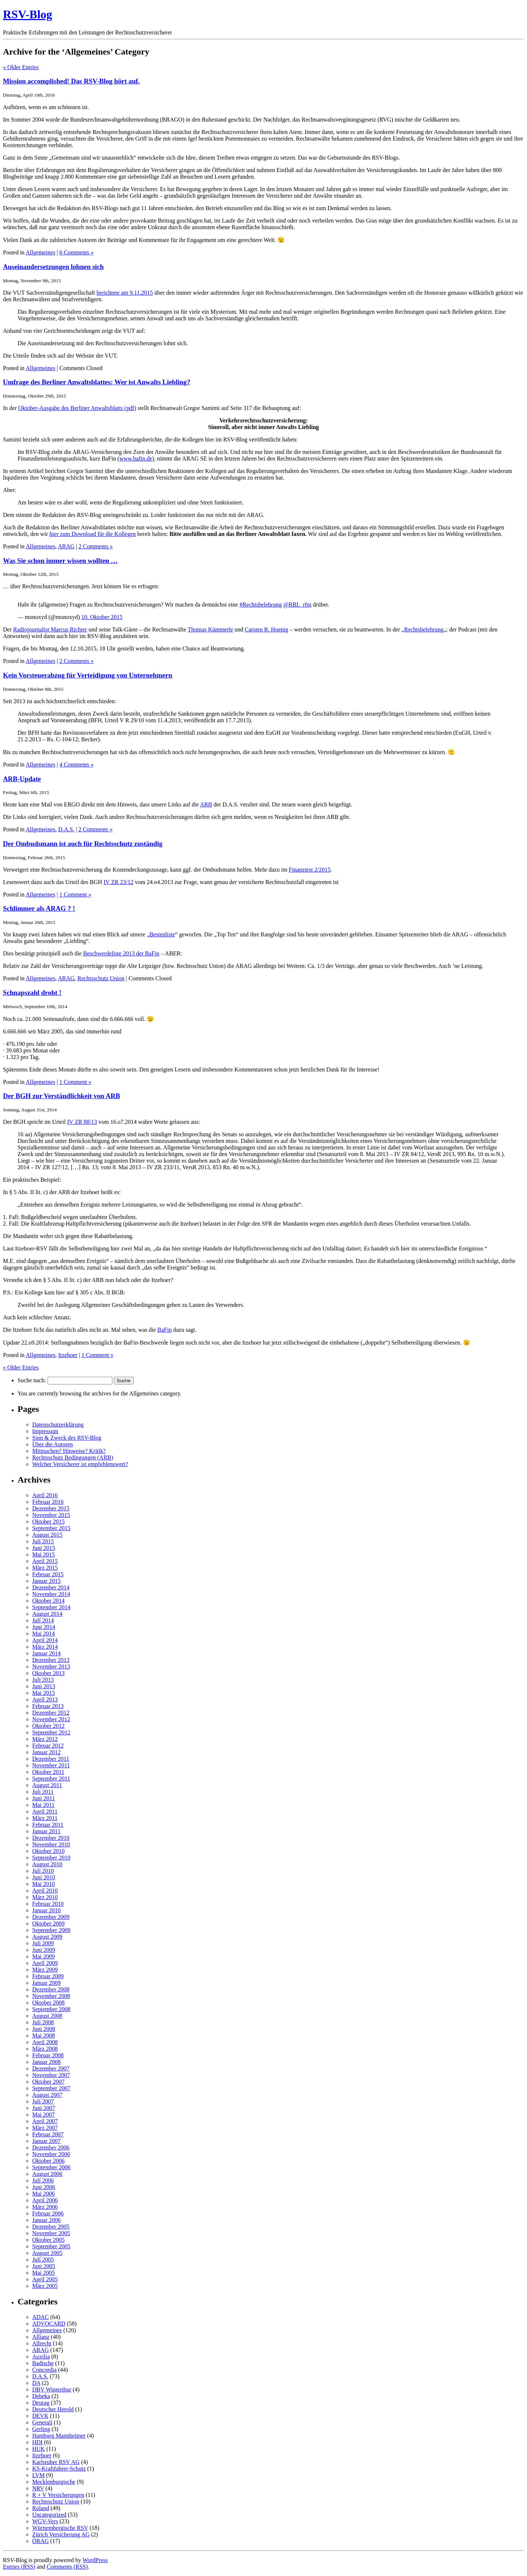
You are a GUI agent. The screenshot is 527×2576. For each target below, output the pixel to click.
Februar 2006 (48, 2213)
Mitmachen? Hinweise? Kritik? (69, 1451)
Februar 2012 (48, 1745)
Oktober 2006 (48, 2161)
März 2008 (45, 2049)
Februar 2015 (48, 1574)
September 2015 (51, 1528)
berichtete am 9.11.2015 (125, 293)
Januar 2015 (46, 1581)
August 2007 (47, 2095)
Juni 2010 (43, 1877)
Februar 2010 (48, 1904)
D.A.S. (66, 829)
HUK (38, 2449)
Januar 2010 (46, 1910)
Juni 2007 (43, 2108)
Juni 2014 (43, 1627)
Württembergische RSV (60, 2528)
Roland (40, 2508)
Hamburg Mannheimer (59, 2436)
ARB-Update (22, 779)
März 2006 (45, 2207)
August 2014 (47, 1614)
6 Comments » (76, 252)
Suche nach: (32, 1380)
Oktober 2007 (48, 2082)
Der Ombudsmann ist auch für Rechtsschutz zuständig (82, 843)
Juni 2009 (43, 1950)
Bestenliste (162, 934)
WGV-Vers (45, 2521)
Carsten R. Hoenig (266, 629)
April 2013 (45, 1699)
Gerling (41, 2429)
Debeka (41, 2396)
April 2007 (45, 2121)
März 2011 (44, 1818)
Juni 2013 (43, 1686)
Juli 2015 (43, 1541)
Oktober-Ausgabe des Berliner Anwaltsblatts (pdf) (77, 408)
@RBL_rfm (297, 604)
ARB (206, 804)
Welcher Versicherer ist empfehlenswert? (80, 1464)
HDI (37, 2442)
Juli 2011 (43, 1792)
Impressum (45, 1431)
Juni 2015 (43, 1548)
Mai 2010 (43, 1884)
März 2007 (45, 2128)
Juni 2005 (43, 2266)
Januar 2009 (46, 1983)
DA (36, 2383)
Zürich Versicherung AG (61, 2534)
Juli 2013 (43, 1680)
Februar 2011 (47, 1825)
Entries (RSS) (19, 2567)
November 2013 (51, 1666)
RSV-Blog (27, 14)
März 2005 (45, 2286)
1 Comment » (75, 894)
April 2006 (45, 2200)
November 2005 (51, 2233)
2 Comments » (96, 546)
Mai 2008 (43, 2035)
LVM (38, 2475)
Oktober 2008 (48, 2002)
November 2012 (51, 1719)
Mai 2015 (43, 1554)
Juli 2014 (43, 1620)
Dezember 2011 (50, 1759)
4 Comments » (76, 764)
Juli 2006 (43, 2180)
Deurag (40, 2403)
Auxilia (41, 2356)
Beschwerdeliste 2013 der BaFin (121, 953)
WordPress (95, 2560)
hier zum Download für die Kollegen (92, 534)
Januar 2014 (46, 1653)
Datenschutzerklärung (57, 1424)
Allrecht (41, 2343)
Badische (43, 2363)
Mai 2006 (43, 2194)
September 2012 (51, 1732)
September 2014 (51, 1607)
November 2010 (51, 1844)
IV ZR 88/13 (82, 1122)
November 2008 (51, 1996)
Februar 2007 (48, 2134)
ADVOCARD (49, 2323)
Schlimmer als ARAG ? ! (39, 908)
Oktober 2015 (48, 1521)
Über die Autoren (52, 1444)
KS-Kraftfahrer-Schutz (59, 2468)
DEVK (40, 2416)
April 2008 (45, 2042)
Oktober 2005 (48, 2240)
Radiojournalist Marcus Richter (50, 629)
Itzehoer (67, 1355)
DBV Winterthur (51, 2389)
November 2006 (51, 2154)
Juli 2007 (43, 2101)
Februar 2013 (48, 1706)
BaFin (164, 1330)
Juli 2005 (43, 2259)
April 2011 (44, 1811)
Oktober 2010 (48, 1851)
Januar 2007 (46, 2141)
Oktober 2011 (48, 1772)
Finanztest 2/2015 (309, 869)
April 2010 (45, 1890)
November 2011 (51, 1765)
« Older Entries (21, 67)
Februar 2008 (48, 2055)
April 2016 (45, 1495)
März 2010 (45, 1897)
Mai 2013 (43, 1693)
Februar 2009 (48, 1976)
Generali (42, 2422)
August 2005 (47, 2253)
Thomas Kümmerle (210, 629)
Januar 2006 (46, 2220)
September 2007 (51, 2088)
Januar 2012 (46, 1752)
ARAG (66, 546)
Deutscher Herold (53, 2409)
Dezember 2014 (51, 1587)
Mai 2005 (43, 2273)
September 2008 (51, 2009)
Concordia (44, 2370)
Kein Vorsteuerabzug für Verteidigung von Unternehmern (87, 675)
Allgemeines (40, 252)
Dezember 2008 (51, 1989)
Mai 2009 (43, 1956)
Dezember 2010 (51, 1838)
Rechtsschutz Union (101, 978)
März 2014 (45, 1647)
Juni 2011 (43, 1798)
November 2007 (51, 2075)
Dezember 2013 (51, 1660)
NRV (38, 2488)
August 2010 (47, 1864)
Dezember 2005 (51, 2226)
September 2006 (51, 2167)
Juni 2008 (43, 2029)
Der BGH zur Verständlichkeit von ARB (61, 1096)
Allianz (40, 2337)
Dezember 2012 (51, 1713)
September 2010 (51, 1857)
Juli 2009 (43, 1943)
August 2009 (47, 1937)
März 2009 (45, 1970)
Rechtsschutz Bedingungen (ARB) (72, 1457)
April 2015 (45, 1561)
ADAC (40, 2317)
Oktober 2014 (48, 1601)
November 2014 (51, 1594)
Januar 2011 (46, 1831)
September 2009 (51, 1930)
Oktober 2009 (48, 1923)
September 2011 (51, 1778)
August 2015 (47, 1535)
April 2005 (45, 2279)
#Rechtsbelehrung (260, 604)
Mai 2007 (43, 2114)
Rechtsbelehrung (424, 629)
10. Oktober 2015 (101, 617)
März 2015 (45, 1568)
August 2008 (47, 2016)
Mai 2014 (43, 1633)
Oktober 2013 (48, 1673)
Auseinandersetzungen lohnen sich (53, 267)
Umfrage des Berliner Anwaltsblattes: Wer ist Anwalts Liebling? (96, 382)
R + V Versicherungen (58, 2495)
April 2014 (45, 1640)
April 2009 (45, 1963)
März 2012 (45, 1739)
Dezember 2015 (51, 1508)
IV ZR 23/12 (118, 882)
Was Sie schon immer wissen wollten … (60, 560)
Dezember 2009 (51, 1917)
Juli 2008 (43, 2022)
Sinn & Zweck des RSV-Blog (66, 1438)
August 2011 (47, 1785)
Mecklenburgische (53, 2482)
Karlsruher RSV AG (55, 2462)
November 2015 (51, 1515)
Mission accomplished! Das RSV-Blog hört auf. (71, 81)
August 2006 (47, 2174)
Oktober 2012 (48, 1726)
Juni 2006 (43, 2187)
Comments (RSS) (67, 2567)
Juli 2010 (43, 1871)
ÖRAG (40, 2541)
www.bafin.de (135, 458)
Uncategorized (49, 2515)
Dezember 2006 (51, 2147)
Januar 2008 (46, 2062)
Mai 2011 (43, 1805)
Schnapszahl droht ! (32, 992)
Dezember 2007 (51, 2068)
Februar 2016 (48, 1502)
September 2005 (51, 2246)
